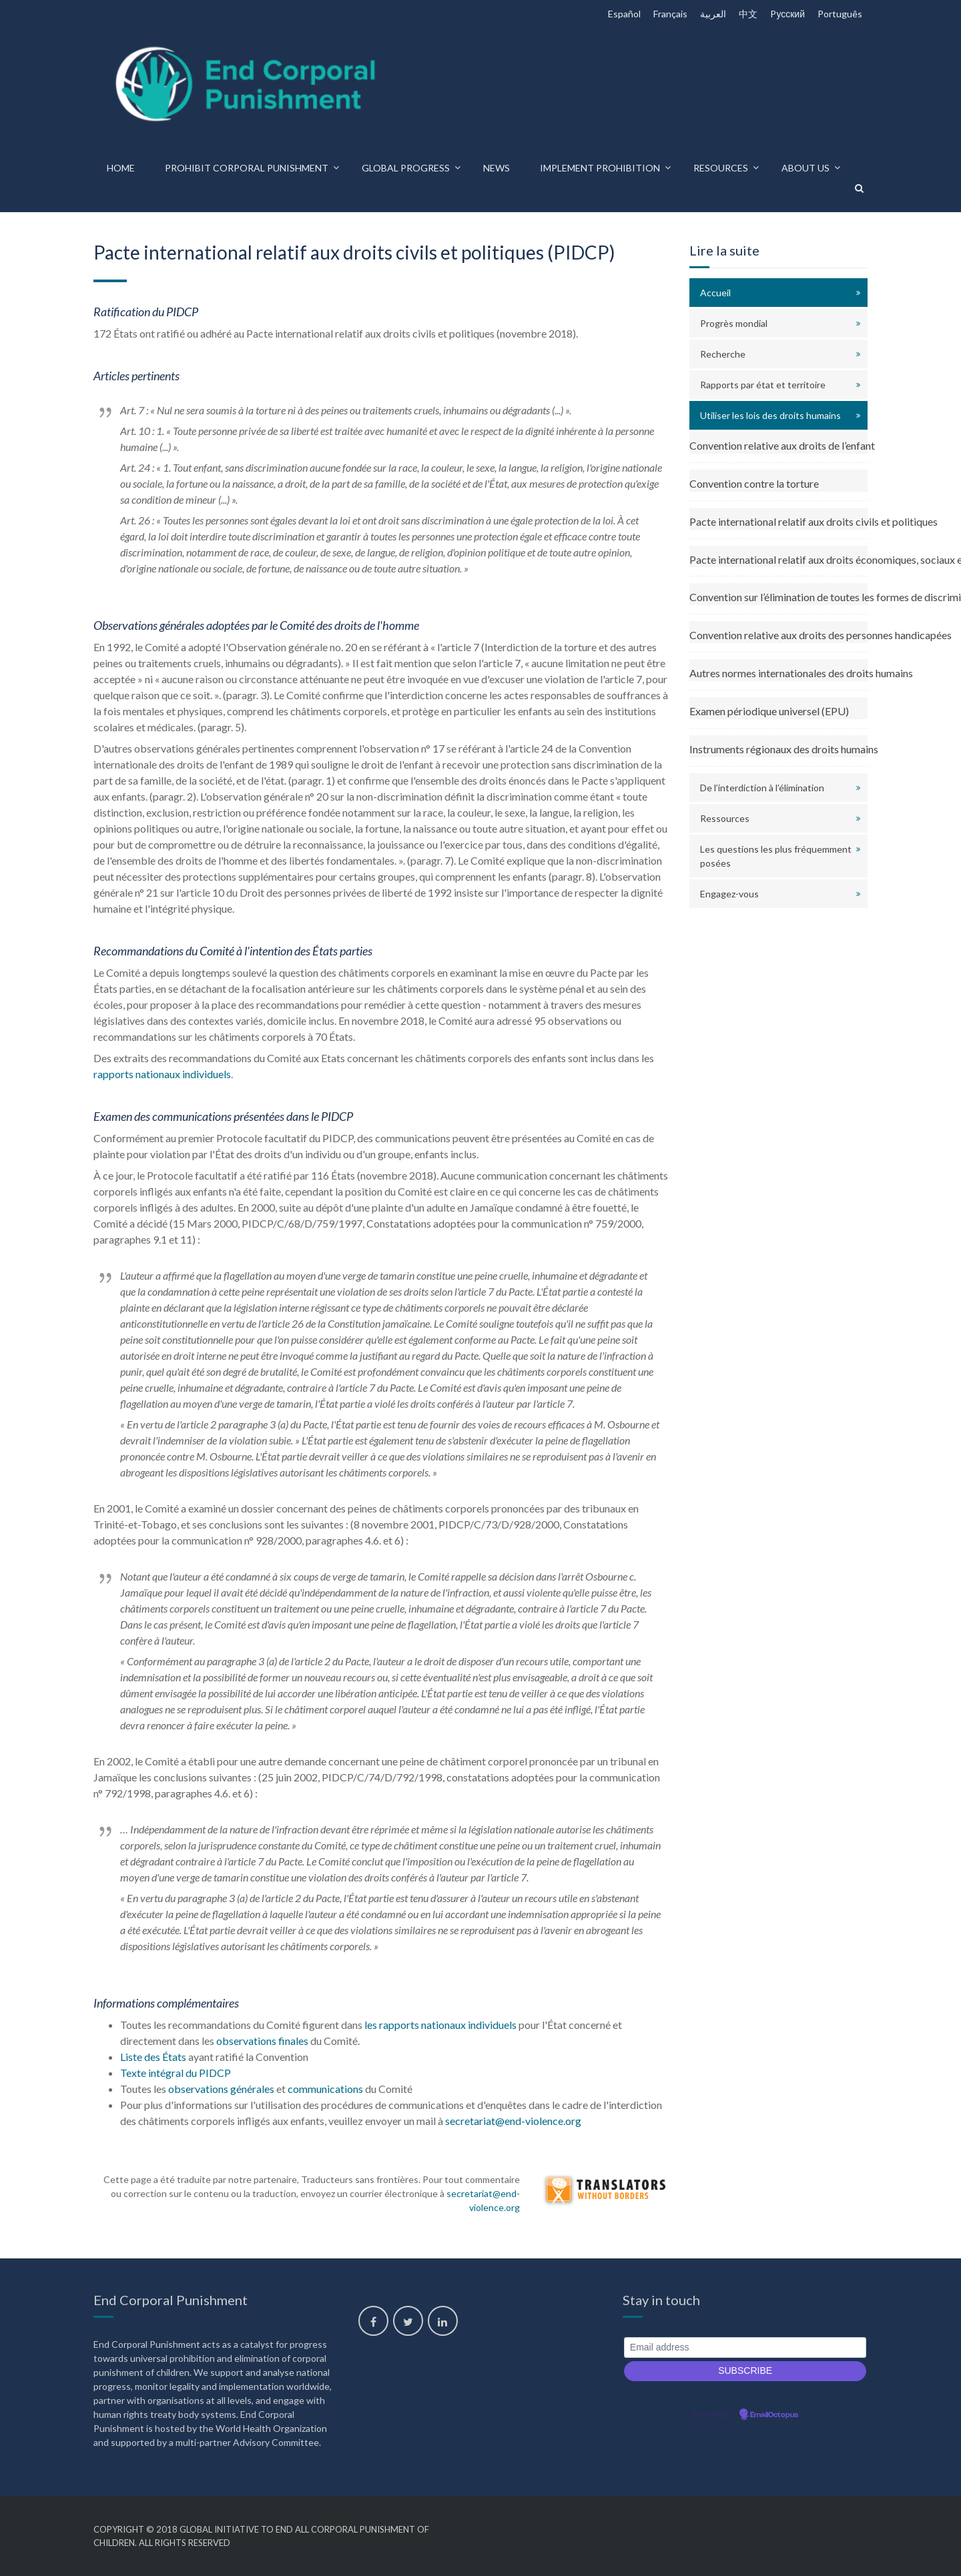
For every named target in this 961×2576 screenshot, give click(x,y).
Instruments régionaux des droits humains (778, 749)
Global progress (406, 167)
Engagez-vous (729, 893)
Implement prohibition (600, 167)
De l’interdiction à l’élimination (762, 787)
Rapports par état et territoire (763, 384)
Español (624, 14)
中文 (748, 14)
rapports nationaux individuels (162, 1073)
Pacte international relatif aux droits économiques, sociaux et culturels (778, 559)
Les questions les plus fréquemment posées (776, 856)
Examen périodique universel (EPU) (769, 711)
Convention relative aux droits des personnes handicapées (778, 634)
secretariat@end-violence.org (513, 2120)
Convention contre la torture (754, 483)
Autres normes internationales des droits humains (778, 673)
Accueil (715, 292)
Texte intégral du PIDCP (175, 2072)
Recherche (722, 354)
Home (121, 167)
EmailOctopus (774, 2415)
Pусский (787, 14)
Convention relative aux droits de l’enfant (778, 445)
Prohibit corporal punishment (246, 167)
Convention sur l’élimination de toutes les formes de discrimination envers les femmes (778, 596)
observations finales (262, 2040)
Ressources (724, 818)
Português (840, 14)
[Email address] (745, 2347)
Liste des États (153, 2056)
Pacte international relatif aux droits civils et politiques (778, 521)
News (496, 167)
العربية (713, 14)
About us (805, 167)
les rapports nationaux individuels (440, 2024)
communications (325, 2088)
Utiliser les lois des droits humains (770, 415)
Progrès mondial (733, 323)
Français (670, 14)
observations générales (221, 2088)
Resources (720, 167)
